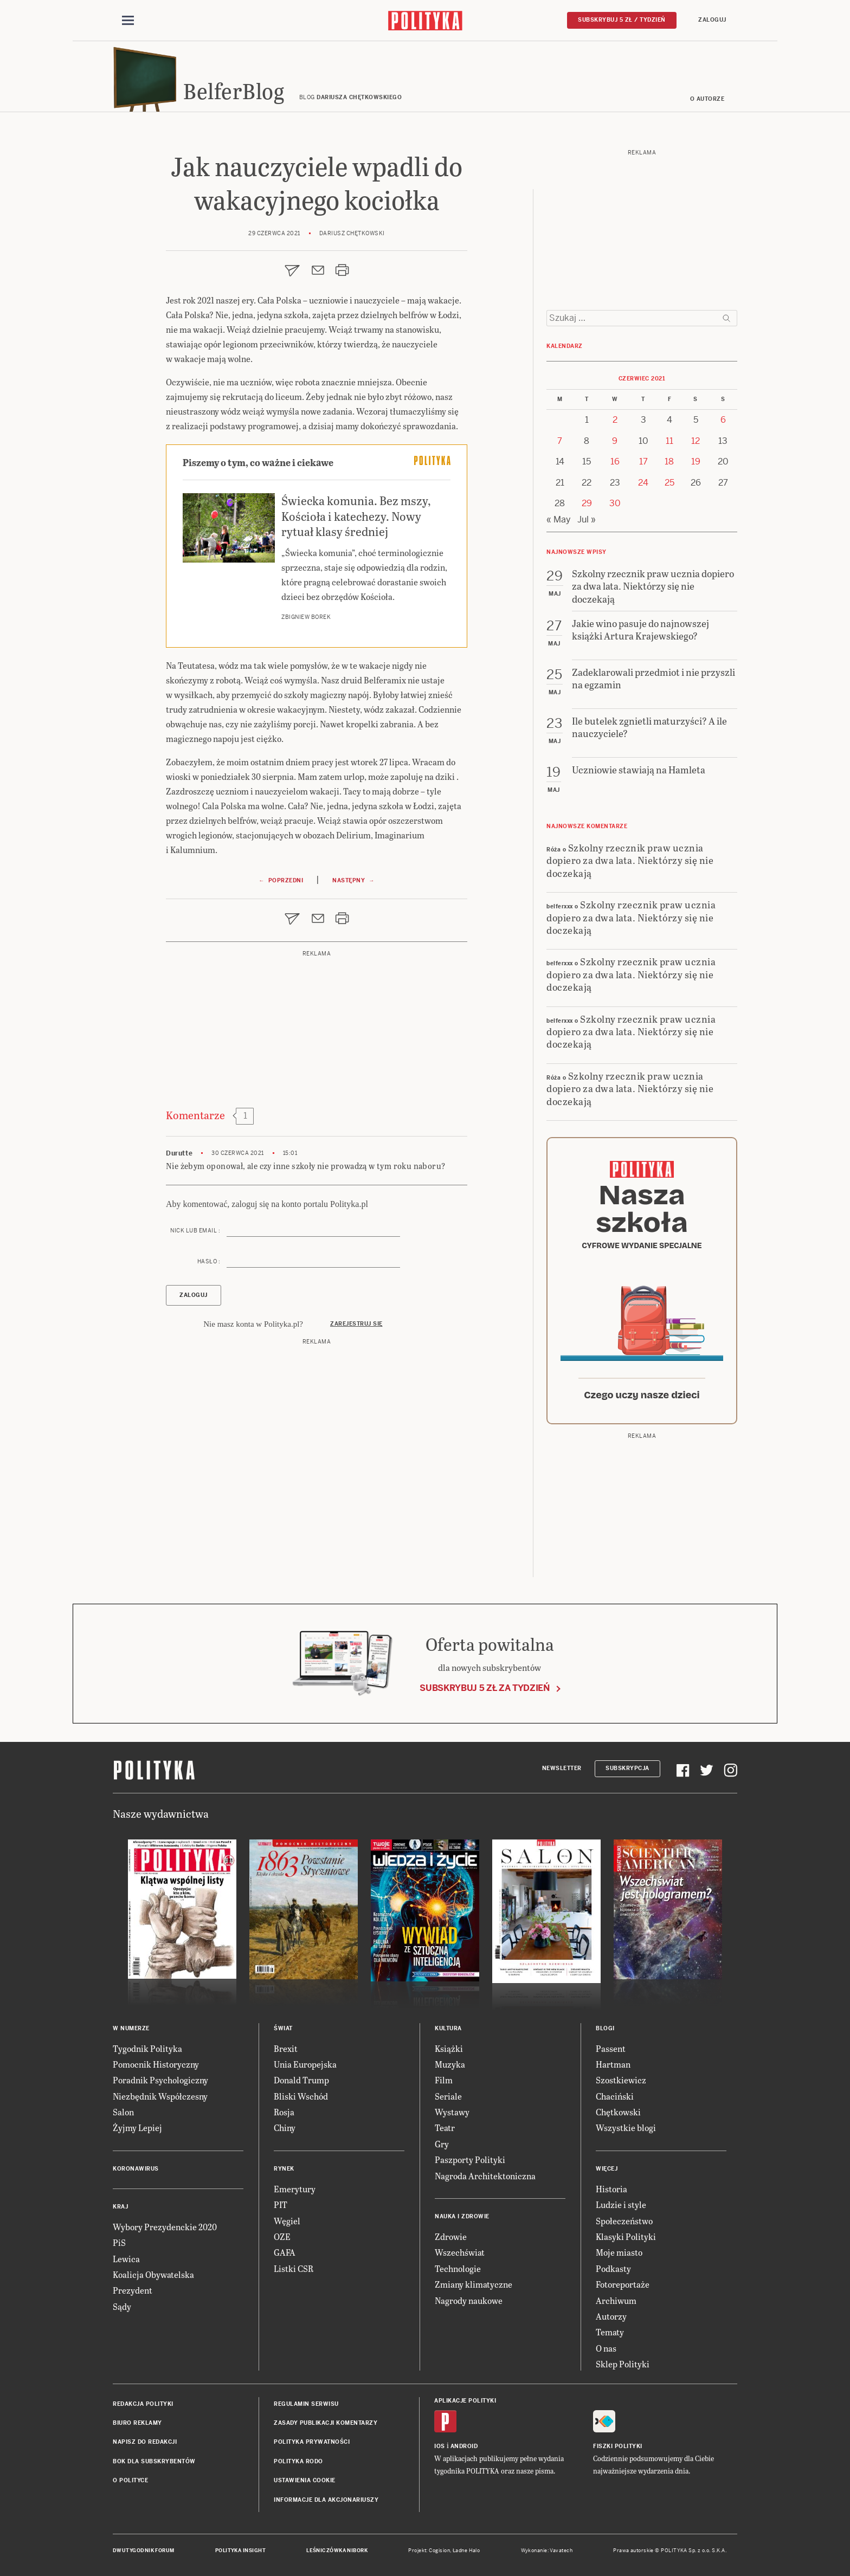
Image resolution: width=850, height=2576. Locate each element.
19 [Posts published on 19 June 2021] (695, 461)
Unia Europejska (305, 2064)
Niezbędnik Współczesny (160, 2096)
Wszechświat (460, 2252)
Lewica (126, 2258)
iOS (439, 2446)
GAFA (284, 2252)
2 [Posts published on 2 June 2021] (615, 419)
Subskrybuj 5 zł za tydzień (485, 1688)
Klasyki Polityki (626, 2236)
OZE (282, 2236)
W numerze (131, 2028)
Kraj (120, 2206)
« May (558, 519)
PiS (119, 2242)
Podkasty (613, 2268)
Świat (283, 2028)
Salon (123, 2112)
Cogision (439, 2550)
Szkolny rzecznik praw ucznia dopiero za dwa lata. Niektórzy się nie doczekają (629, 860)
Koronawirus (136, 2168)
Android (464, 2446)
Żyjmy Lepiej (137, 2127)
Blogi (605, 2028)
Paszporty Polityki (470, 2159)
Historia (611, 2189)
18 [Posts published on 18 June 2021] (669, 461)
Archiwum (616, 2300)
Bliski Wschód (301, 2096)
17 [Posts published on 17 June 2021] (643, 461)
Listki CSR (293, 2268)
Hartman (613, 2064)
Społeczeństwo (624, 2221)
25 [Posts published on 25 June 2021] (669, 482)
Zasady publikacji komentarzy (325, 2422)
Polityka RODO (298, 2461)
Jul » (586, 519)
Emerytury (294, 2189)
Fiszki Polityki (617, 2446)
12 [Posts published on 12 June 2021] (695, 441)
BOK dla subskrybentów (154, 2461)
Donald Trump (301, 2080)
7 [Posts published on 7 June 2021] (559, 441)
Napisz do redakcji (145, 2441)
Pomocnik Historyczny (156, 2064)
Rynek (284, 2168)
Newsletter (562, 1768)
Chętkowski (618, 2112)
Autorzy (611, 2316)
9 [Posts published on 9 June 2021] (614, 441)
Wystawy (452, 2112)
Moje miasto (619, 2252)
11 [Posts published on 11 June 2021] (669, 441)
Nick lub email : (195, 1230)
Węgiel (287, 2221)
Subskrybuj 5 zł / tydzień (622, 19)
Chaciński (615, 2096)
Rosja (284, 2112)
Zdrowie (451, 2236)
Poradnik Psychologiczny (160, 2080)
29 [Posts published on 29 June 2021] (587, 503)
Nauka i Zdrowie (462, 2216)
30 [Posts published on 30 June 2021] (615, 503)
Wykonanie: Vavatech (547, 2550)
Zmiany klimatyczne (473, 2284)
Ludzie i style (621, 2204)
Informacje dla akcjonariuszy (326, 2499)
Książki (449, 2048)
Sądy (122, 2306)
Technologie (458, 2268)
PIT (280, 2204)
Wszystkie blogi (626, 2127)
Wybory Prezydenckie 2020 (165, 2226)
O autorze (707, 98)
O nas (606, 2348)
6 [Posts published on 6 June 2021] (723, 419)
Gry (442, 2144)
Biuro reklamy (137, 2422)
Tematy (610, 2332)
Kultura (448, 2028)
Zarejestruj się (356, 1323)
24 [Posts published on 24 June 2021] (643, 482)
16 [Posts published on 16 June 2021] (615, 461)
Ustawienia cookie (305, 2480)
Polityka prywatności (312, 2441)
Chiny (284, 2127)
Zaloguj (712, 19)
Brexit (286, 2048)
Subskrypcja (627, 1768)
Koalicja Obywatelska (153, 2274)
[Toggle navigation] (128, 20)
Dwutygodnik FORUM (144, 2550)
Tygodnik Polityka (147, 2048)
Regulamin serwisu (306, 2403)
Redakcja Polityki (143, 2403)
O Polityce (130, 2480)
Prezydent (132, 2290)
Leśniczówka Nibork (337, 2550)
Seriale (448, 2096)
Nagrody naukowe (469, 2300)
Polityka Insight (240, 2550)
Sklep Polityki (622, 2364)
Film (444, 2080)
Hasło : (209, 1261)
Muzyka (450, 2064)
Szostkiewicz (621, 2080)
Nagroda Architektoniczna (485, 2176)
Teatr (445, 2127)
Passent (611, 2048)
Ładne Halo (466, 2550)
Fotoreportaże (622, 2284)
